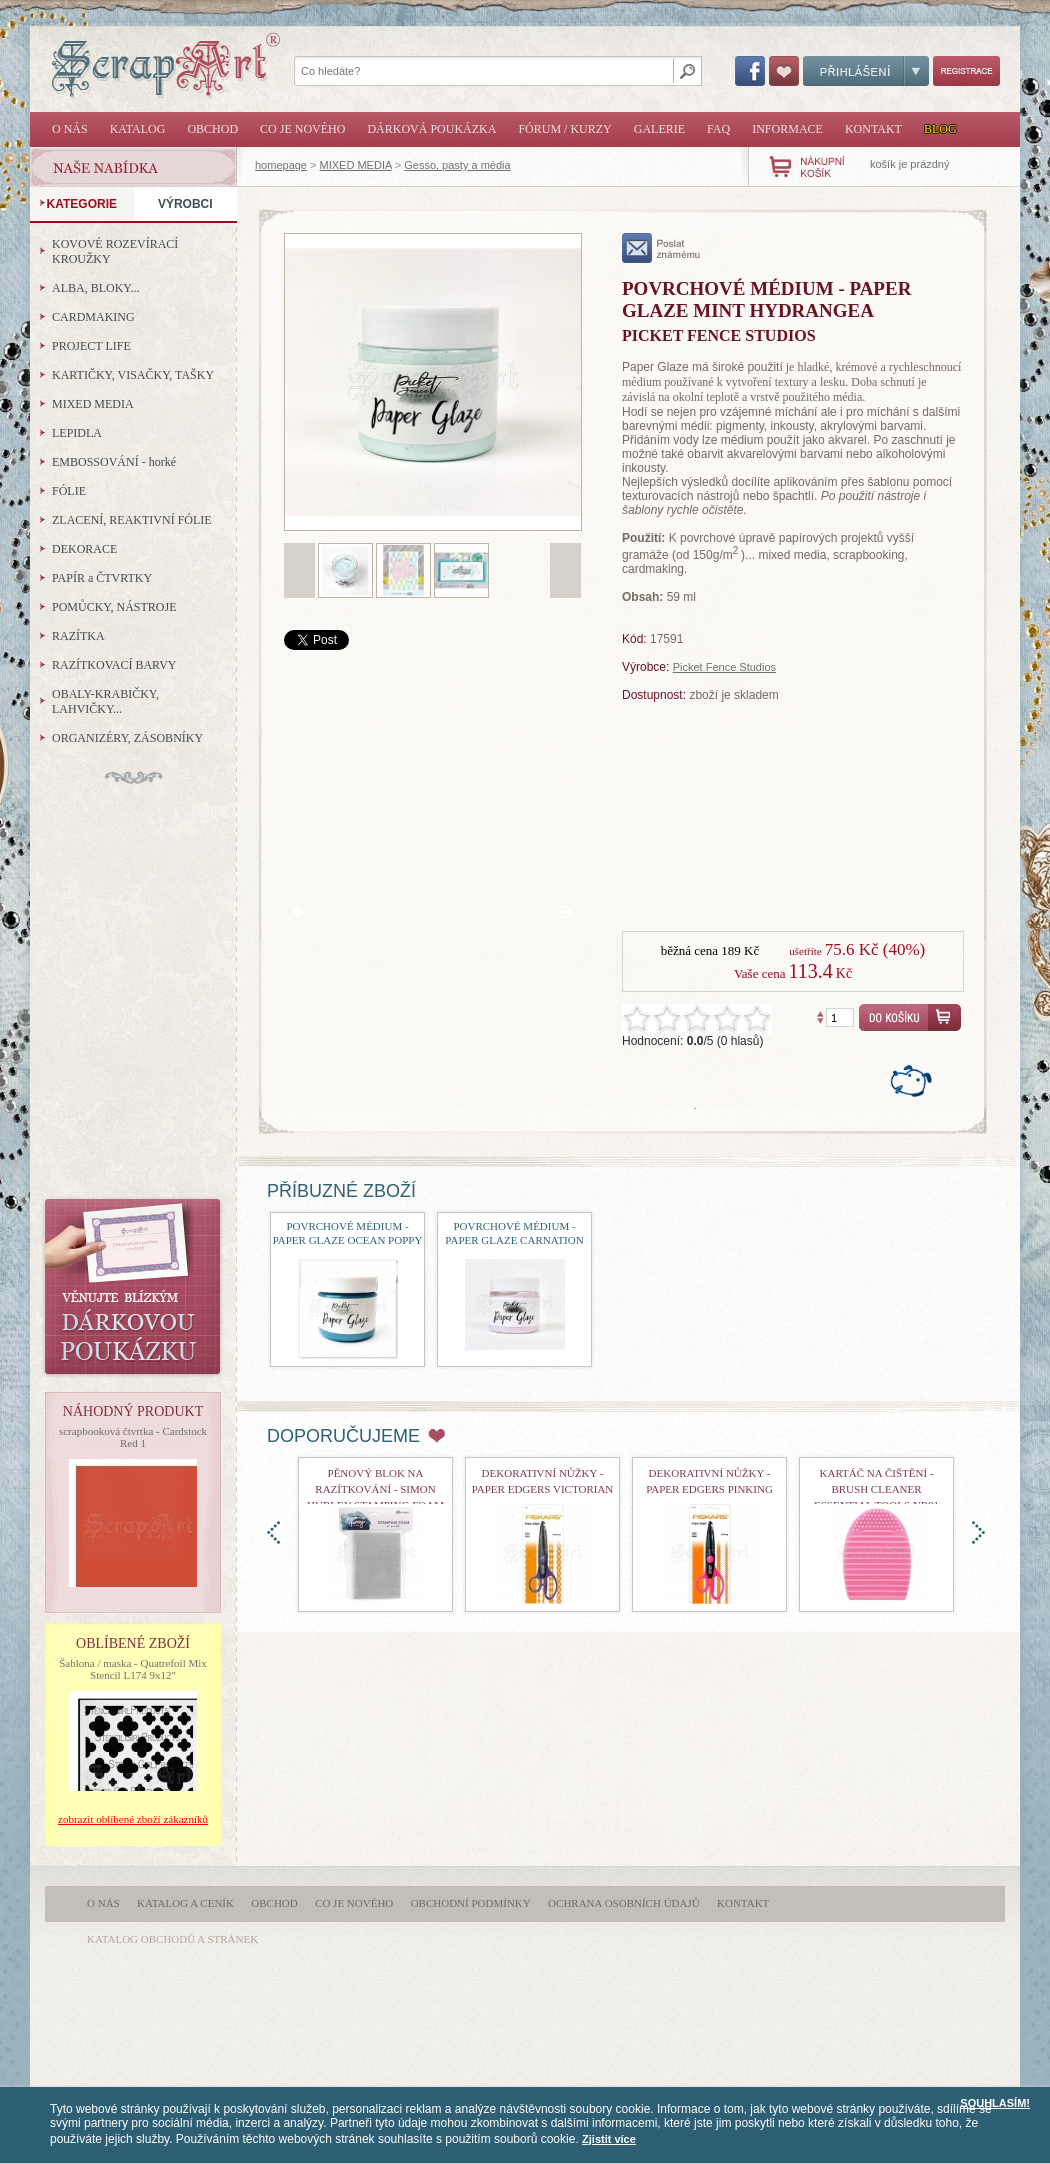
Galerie (659, 129)
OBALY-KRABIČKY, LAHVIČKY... (105, 701)
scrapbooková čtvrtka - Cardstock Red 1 (133, 1437)
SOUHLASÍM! (995, 2103)
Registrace (966, 71)
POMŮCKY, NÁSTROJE (114, 607)
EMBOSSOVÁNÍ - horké (114, 462)
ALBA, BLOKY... (95, 288)
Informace (787, 129)
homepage (281, 165)
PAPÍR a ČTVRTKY (102, 578)
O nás (70, 129)
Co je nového (302, 129)
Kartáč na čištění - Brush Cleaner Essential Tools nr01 (876, 1489)
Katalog (138, 129)
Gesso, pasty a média (457, 165)
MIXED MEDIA (356, 165)
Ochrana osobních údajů (624, 1903)
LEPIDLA (77, 433)
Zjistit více (609, 2139)
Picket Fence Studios (724, 667)
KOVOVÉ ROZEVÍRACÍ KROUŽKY (115, 251)
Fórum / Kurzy (564, 129)
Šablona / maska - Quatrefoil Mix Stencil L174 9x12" (133, 1669)
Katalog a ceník (185, 1903)
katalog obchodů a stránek (172, 1939)
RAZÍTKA (78, 636)
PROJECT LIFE (91, 346)
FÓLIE (69, 491)
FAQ (718, 129)
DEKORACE (84, 549)
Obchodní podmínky (471, 1903)
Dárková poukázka (431, 129)
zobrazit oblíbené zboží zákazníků (133, 1819)
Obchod (212, 129)
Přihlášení (866, 71)
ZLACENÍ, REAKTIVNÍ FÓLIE (132, 520)
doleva (273, 1532)
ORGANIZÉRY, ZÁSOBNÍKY (127, 738)
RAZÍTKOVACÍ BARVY (114, 665)
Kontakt (873, 129)
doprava (978, 1532)
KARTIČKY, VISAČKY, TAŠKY (133, 375)
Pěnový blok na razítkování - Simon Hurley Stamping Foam (375, 1489)
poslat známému (661, 248)
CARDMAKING (93, 317)
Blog (940, 129)
